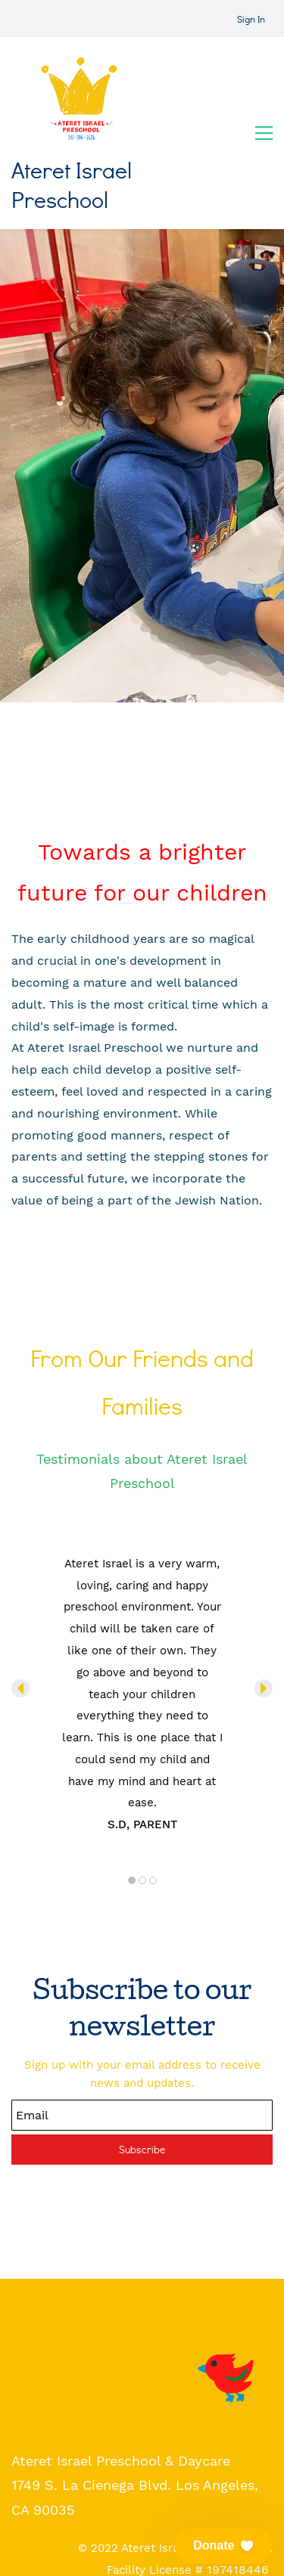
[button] (20, 1688)
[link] (228, 2342)
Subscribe (142, 2149)
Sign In (251, 18)
